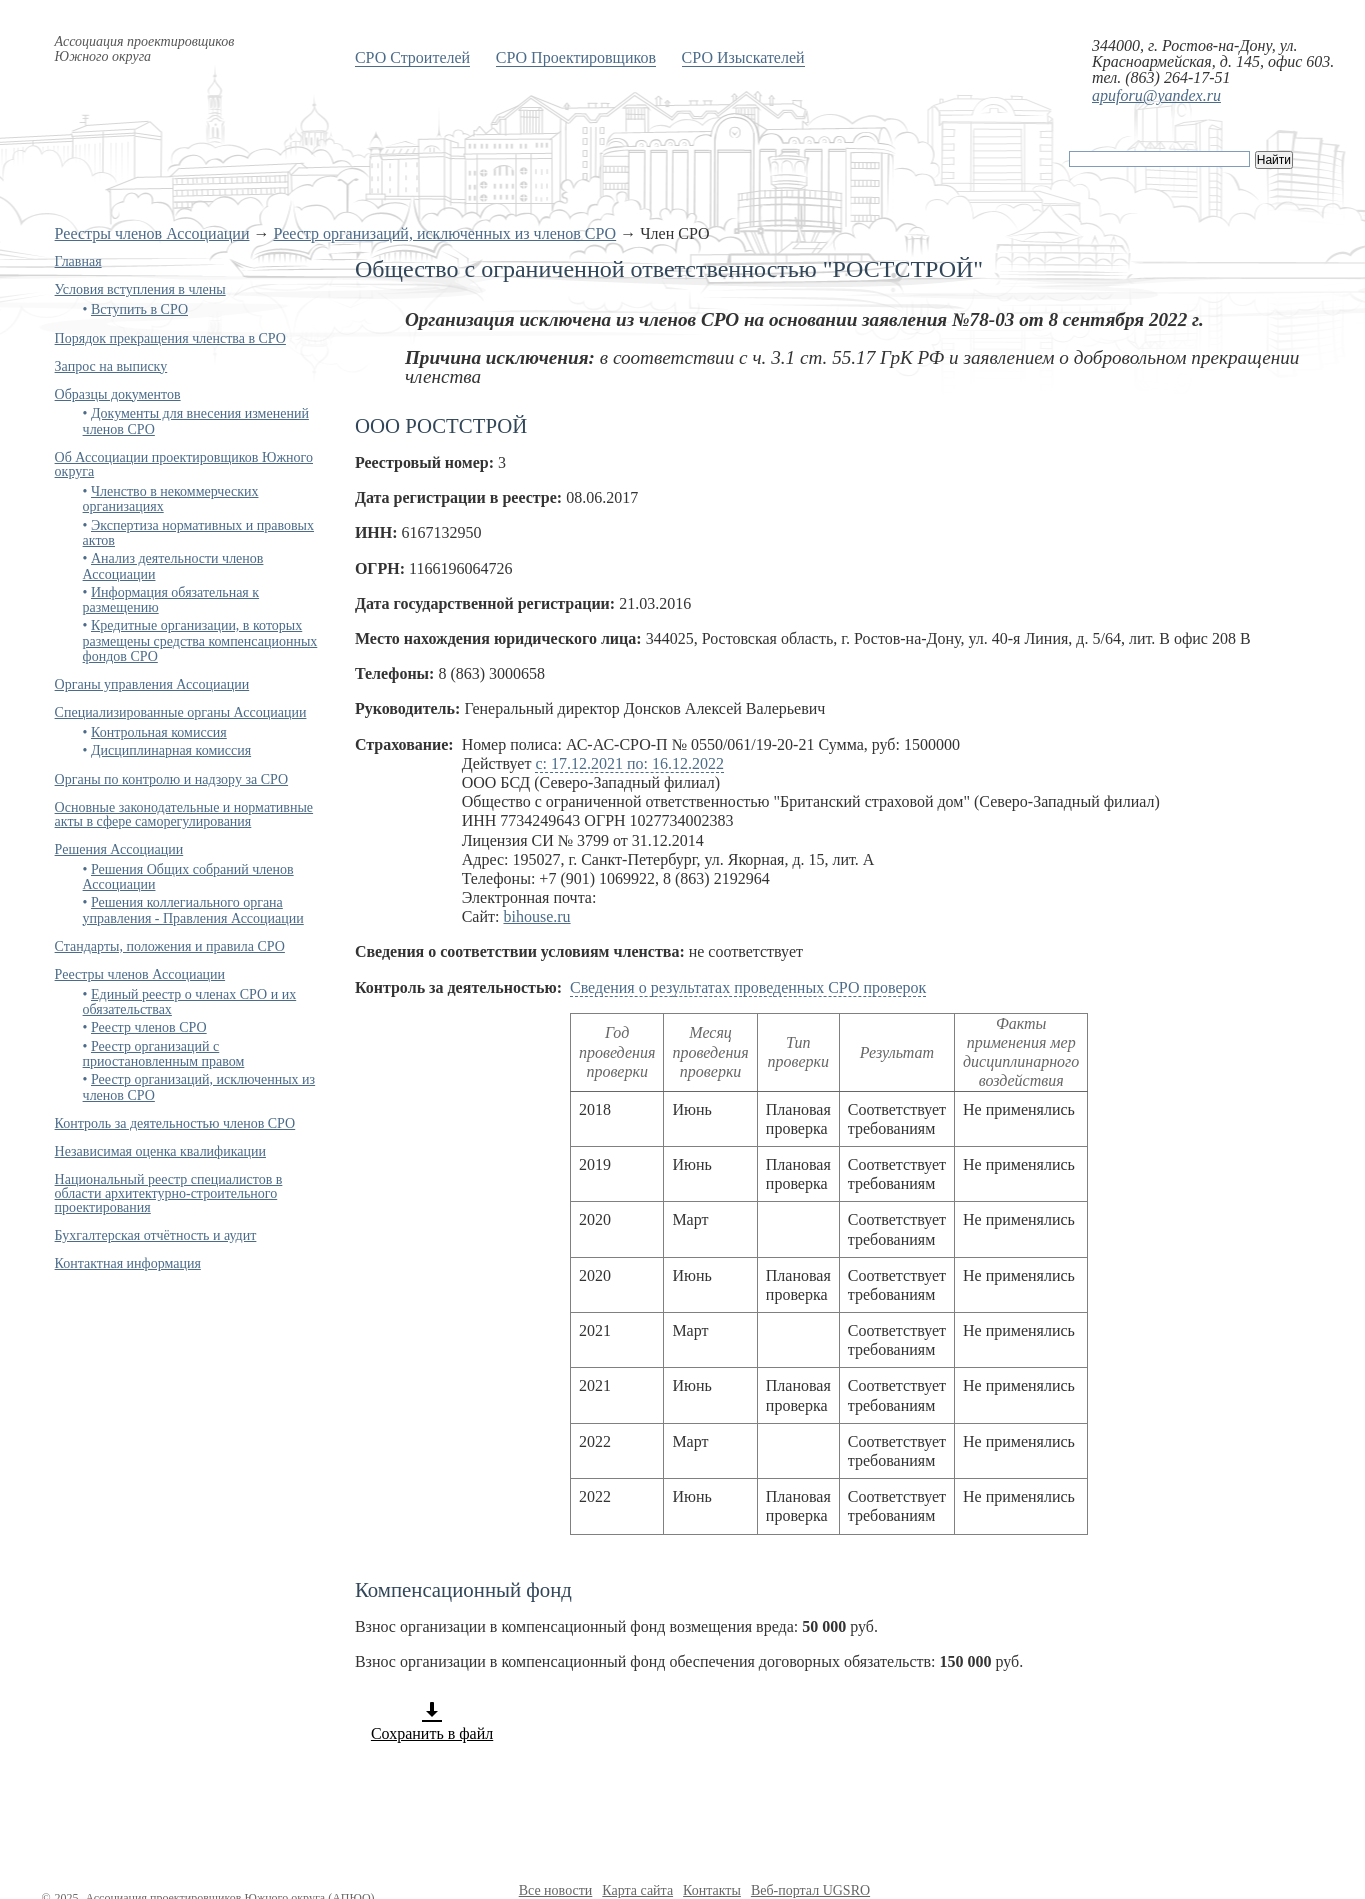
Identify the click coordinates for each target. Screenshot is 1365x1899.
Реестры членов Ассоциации (152, 233)
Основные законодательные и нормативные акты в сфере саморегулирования (184, 814)
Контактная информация (128, 1263)
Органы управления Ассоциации (152, 684)
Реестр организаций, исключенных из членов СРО (444, 233)
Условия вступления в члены (140, 289)
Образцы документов (118, 394)
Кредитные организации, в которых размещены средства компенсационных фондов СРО (200, 641)
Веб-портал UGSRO (810, 1890)
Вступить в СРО (139, 309)
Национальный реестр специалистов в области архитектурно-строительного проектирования (169, 1193)
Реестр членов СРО (149, 1027)
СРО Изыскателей (743, 57)
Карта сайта (637, 1890)
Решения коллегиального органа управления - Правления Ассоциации (193, 910)
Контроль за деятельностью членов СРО (175, 1123)
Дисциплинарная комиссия (171, 750)
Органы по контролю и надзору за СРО (172, 779)
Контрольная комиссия (159, 732)
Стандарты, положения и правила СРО (170, 946)
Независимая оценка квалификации (160, 1151)
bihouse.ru (536, 916)
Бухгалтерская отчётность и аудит (156, 1235)
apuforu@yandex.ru (1156, 95)
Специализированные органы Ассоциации (181, 712)
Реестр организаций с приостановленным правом (164, 1054)
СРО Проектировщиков (576, 57)
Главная (78, 261)
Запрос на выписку (111, 366)
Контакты (712, 1890)
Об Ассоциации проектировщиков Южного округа (184, 464)
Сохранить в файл (432, 1721)
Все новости (556, 1890)
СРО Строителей (412, 57)
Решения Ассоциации (119, 849)
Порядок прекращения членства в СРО (170, 338)
